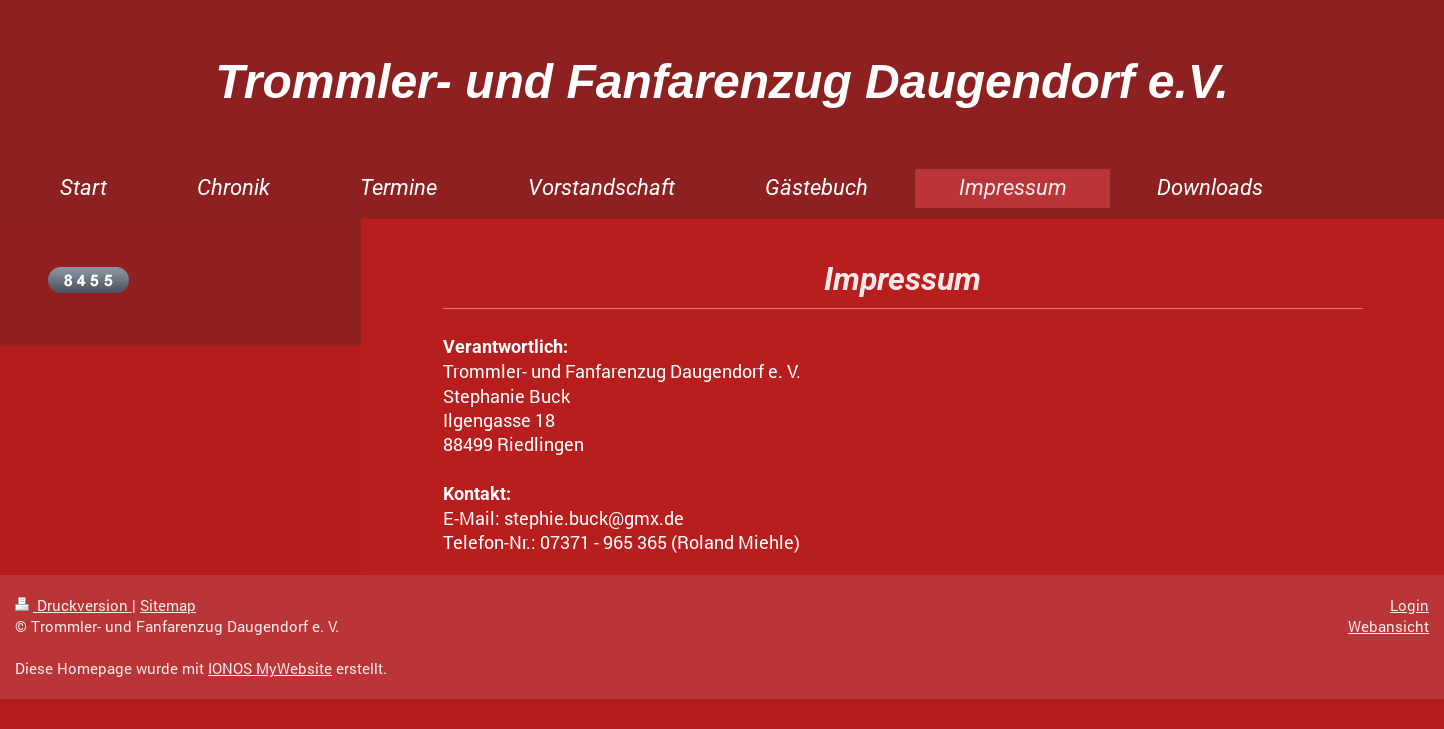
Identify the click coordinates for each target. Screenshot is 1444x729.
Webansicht (1388, 626)
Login (1409, 605)
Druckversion (73, 605)
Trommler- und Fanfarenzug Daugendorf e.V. (721, 81)
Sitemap (168, 605)
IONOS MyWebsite (270, 668)
